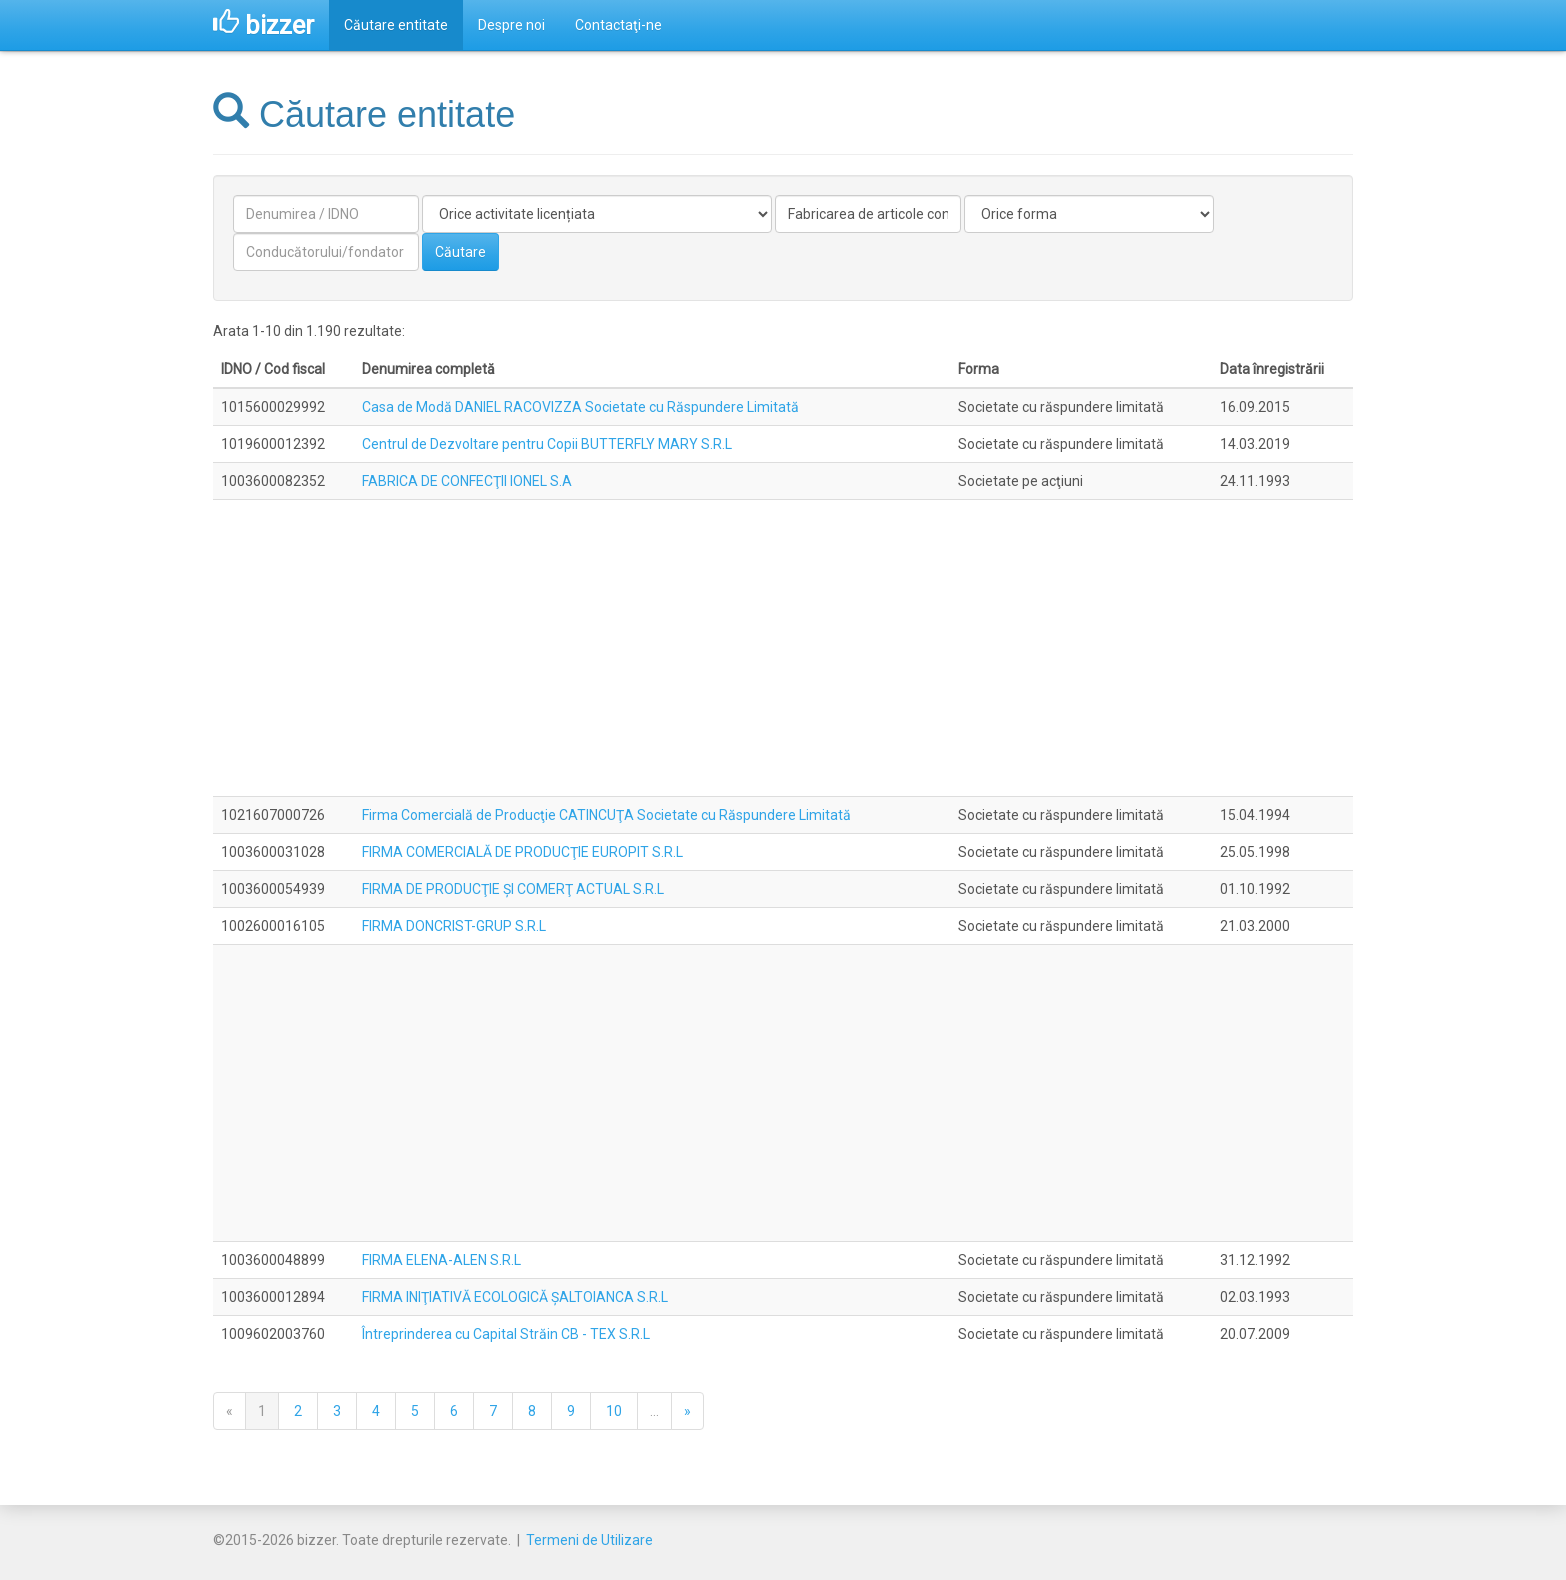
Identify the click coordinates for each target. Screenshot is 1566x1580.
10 (614, 1411)
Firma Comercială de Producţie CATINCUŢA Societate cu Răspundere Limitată (606, 815)
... (654, 1411)
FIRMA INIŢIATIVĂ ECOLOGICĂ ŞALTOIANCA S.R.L (515, 1297)
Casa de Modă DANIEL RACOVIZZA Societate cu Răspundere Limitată (580, 407)
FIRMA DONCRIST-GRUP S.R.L (454, 926)
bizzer (263, 25)
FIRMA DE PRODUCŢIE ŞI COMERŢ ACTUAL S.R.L (513, 889)
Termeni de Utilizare (589, 1540)
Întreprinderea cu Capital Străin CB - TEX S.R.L (506, 1334)
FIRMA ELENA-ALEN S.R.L (441, 1260)
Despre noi (511, 25)
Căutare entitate (396, 25)
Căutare (460, 252)
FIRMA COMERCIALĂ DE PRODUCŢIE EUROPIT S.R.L (522, 852)
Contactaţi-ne (618, 25)
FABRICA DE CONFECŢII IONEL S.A (467, 481)
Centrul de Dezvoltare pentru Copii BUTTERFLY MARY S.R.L (547, 444)
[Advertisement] (783, 648)
